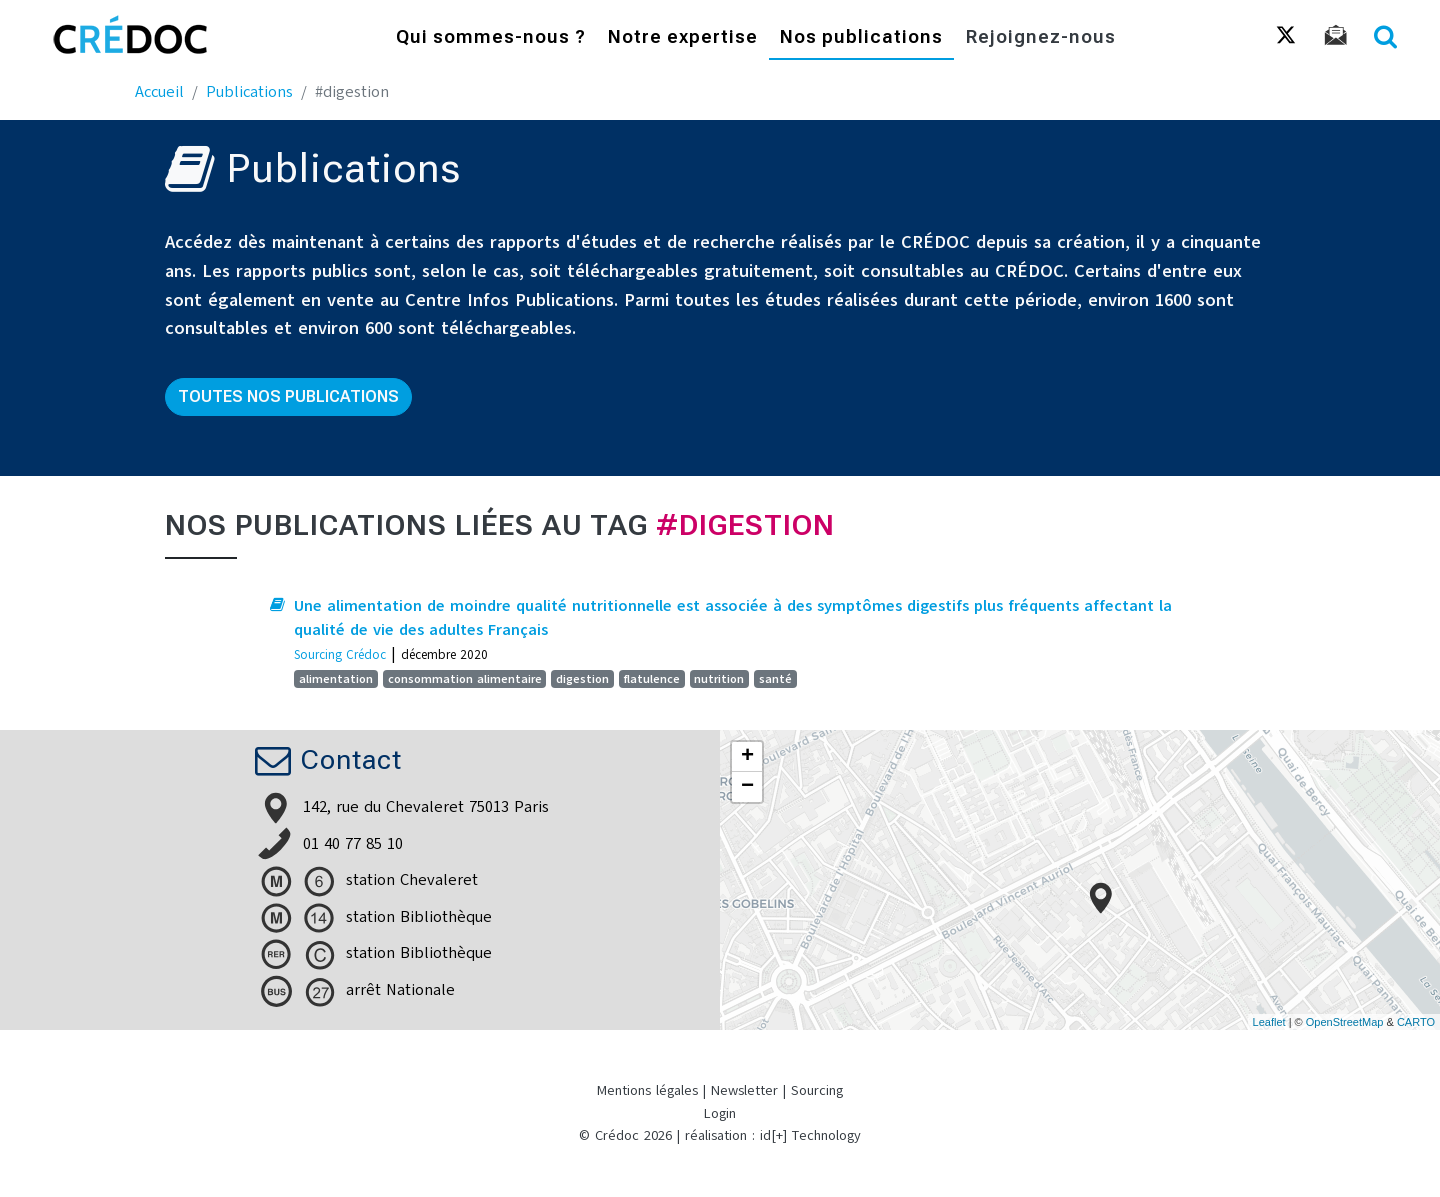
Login (720, 1113)
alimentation (336, 679)
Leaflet (1269, 1022)
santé (775, 679)
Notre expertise (683, 37)
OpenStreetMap (1345, 1022)
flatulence (652, 679)
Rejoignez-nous (1041, 37)
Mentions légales (647, 1090)
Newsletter (744, 1090)
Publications (249, 92)
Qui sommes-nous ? (491, 37)
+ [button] (747, 757)
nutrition (719, 679)
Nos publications (861, 37)
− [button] (747, 787)
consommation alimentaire (465, 679)
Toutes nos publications (288, 396)
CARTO (1416, 1022)
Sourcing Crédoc (340, 654)
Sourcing (817, 1090)
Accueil (159, 92)
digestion (582, 679)
